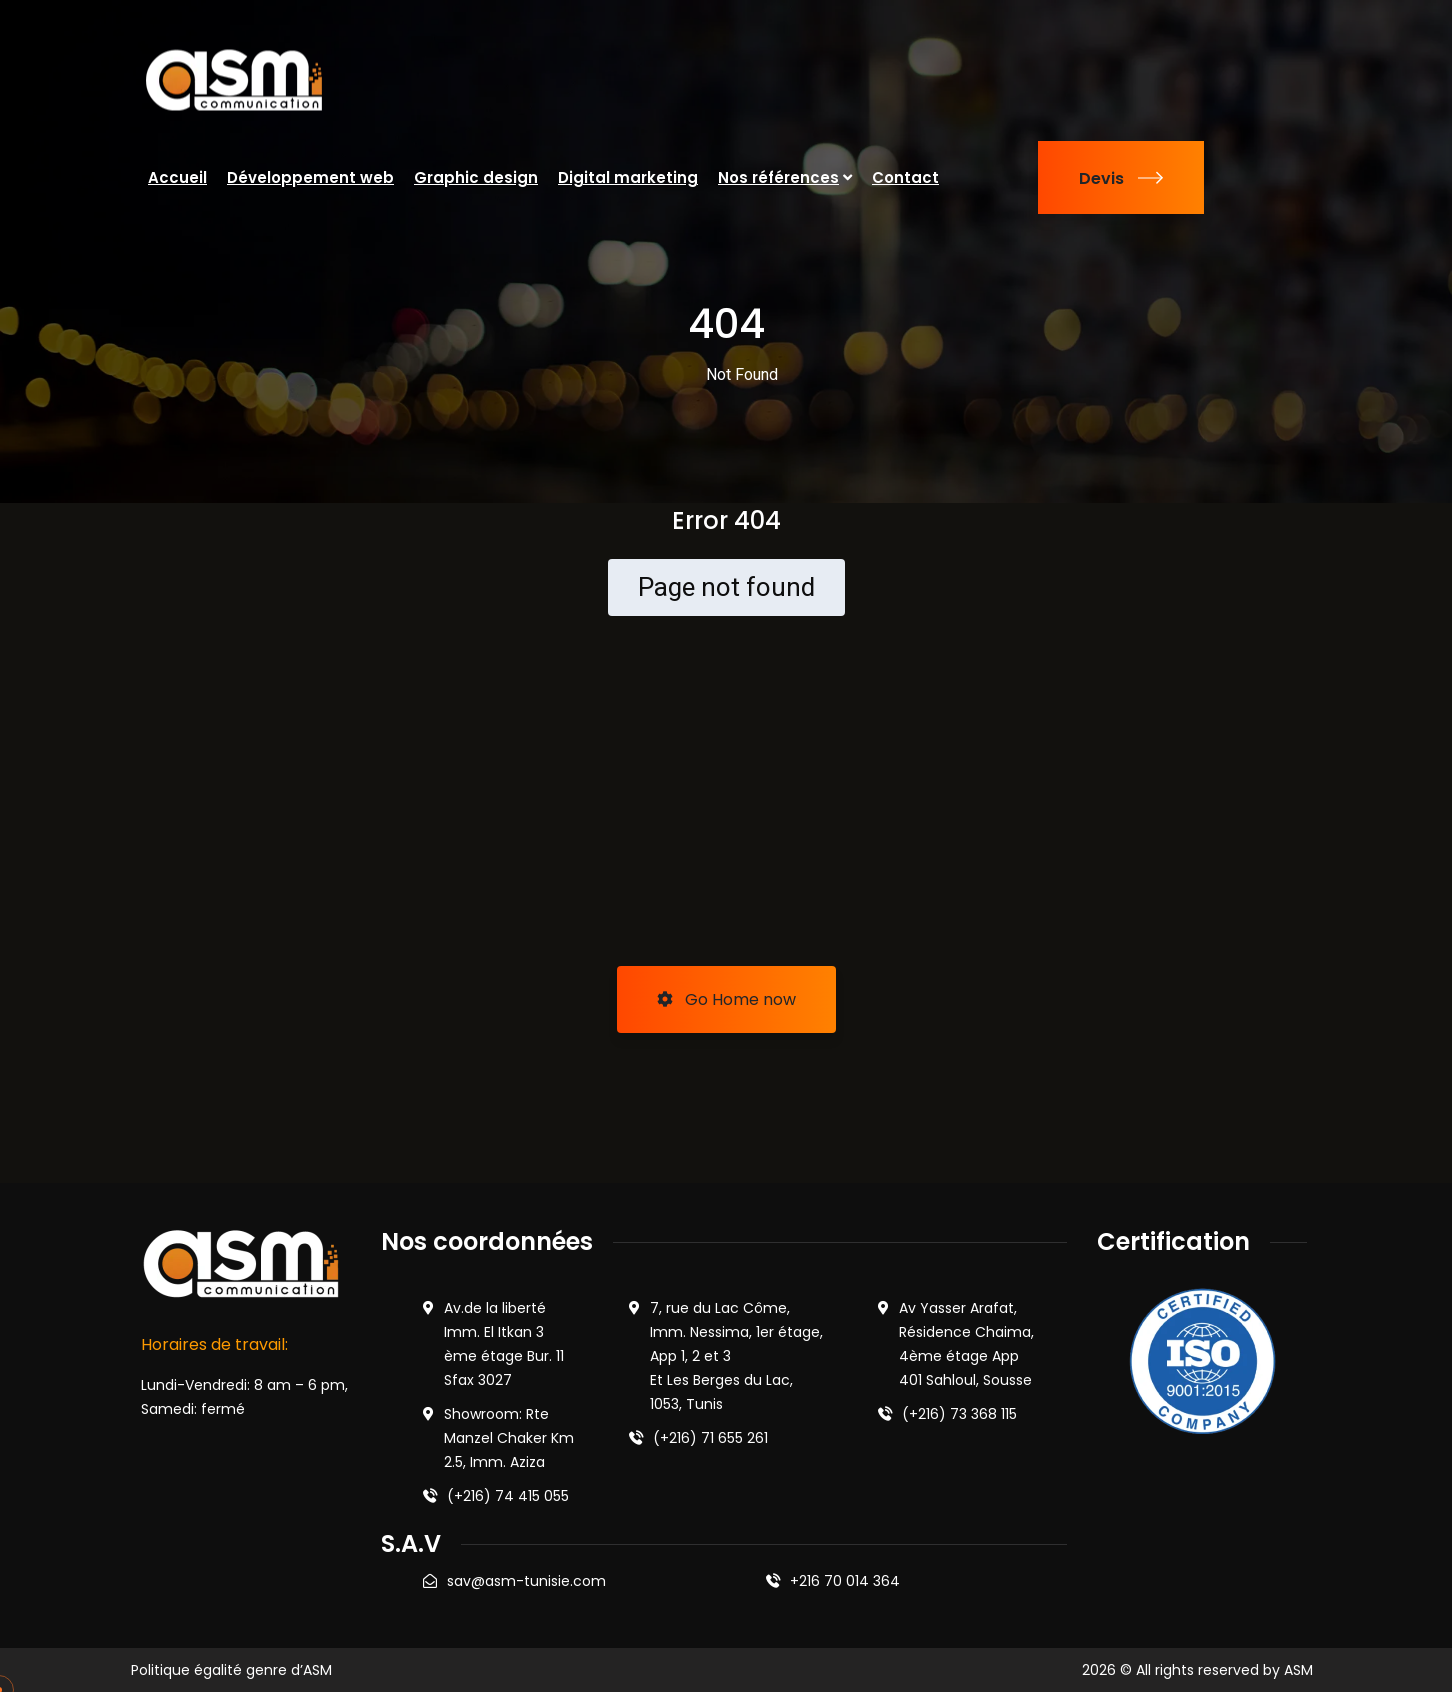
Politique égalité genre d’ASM (231, 1670)
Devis (1121, 178)
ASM (1298, 1670)
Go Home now (726, 999)
